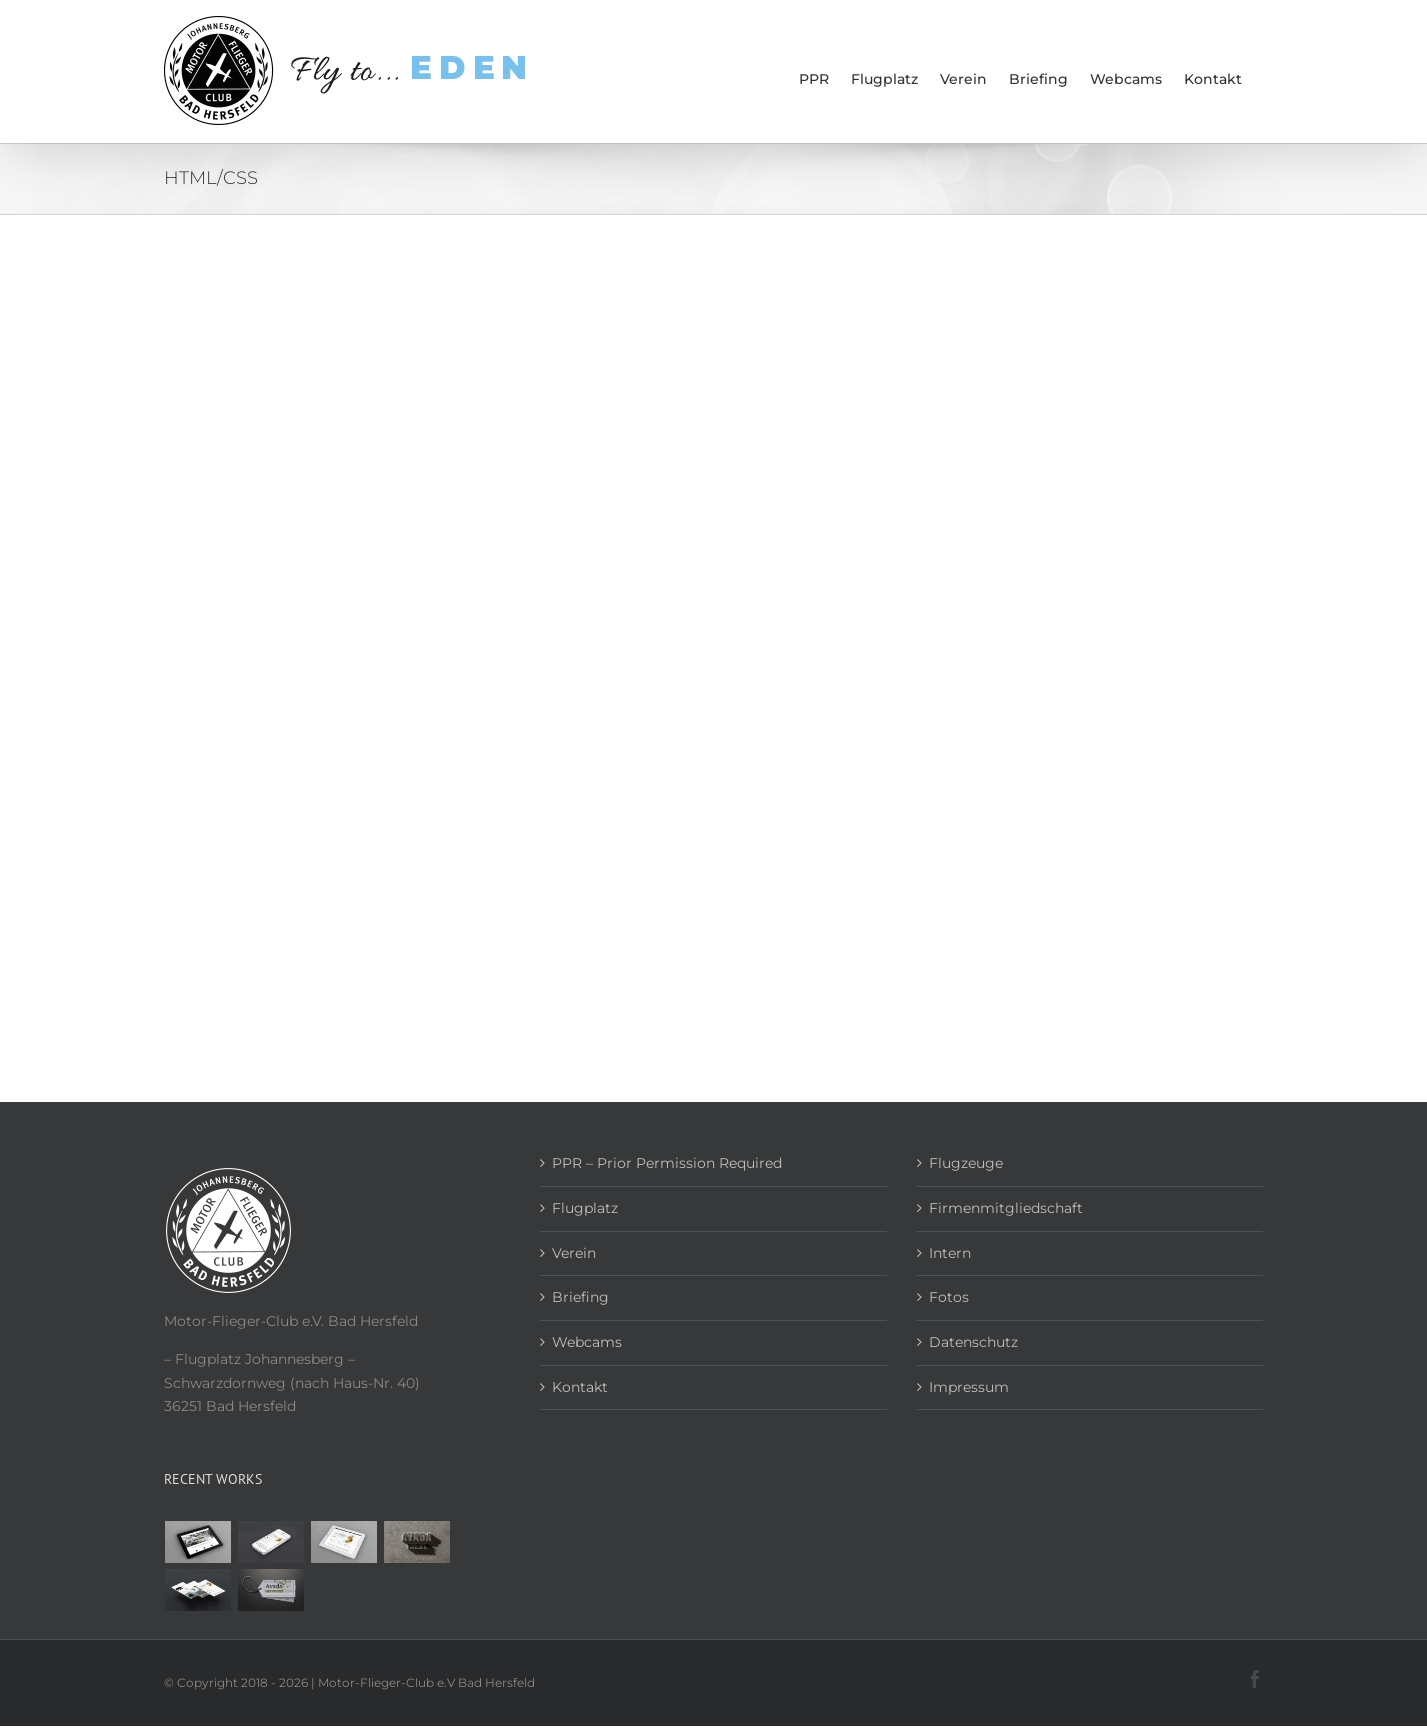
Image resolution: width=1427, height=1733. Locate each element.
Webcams (587, 1342)
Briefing (580, 1297)
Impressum (969, 1387)
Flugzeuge (966, 1163)
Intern (950, 1253)
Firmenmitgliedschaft (1006, 1208)
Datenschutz (973, 1342)
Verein (574, 1253)
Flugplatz (585, 1208)
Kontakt (580, 1387)
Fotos (949, 1297)
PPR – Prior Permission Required (667, 1163)
